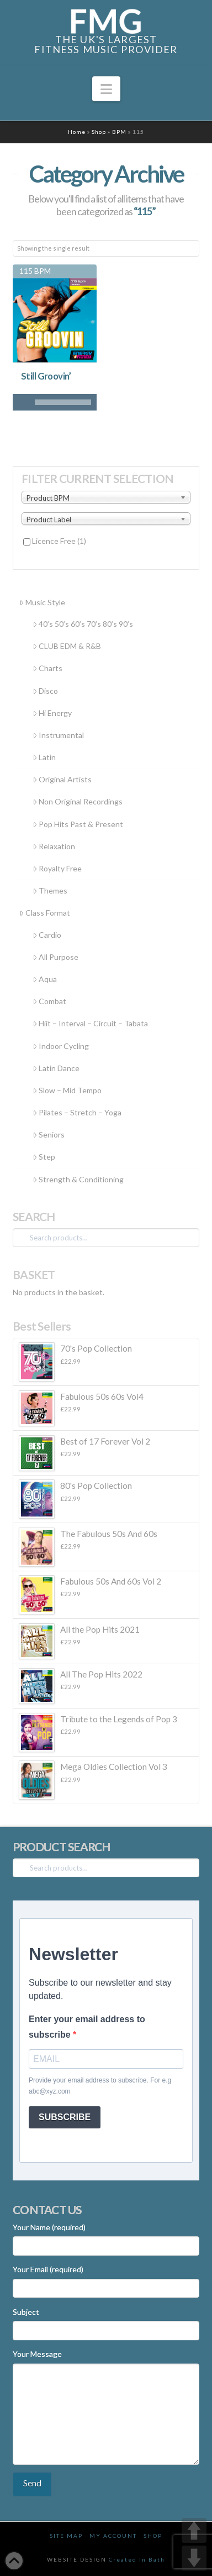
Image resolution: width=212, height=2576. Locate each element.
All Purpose (55, 957)
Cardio (47, 934)
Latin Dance (56, 1068)
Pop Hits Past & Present (78, 824)
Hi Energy (52, 713)
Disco (45, 690)
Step (44, 1156)
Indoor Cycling (61, 1046)
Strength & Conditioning (78, 1179)
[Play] (21, 402)
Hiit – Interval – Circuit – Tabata (90, 1023)
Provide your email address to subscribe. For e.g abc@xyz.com (100, 2085)
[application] (55, 402)
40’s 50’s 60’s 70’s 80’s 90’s (83, 624)
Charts (47, 668)
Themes (50, 890)
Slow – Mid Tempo (67, 1090)
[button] (106, 89)
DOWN (194, 2558)
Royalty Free (57, 868)
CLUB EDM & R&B (67, 646)
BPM (119, 131)
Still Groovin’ (46, 376)
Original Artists (62, 779)
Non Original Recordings (78, 801)
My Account (113, 2535)
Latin (44, 757)
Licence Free (59, 541)
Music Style (42, 602)
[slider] (63, 402)
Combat (49, 1001)
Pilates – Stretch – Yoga (77, 1112)
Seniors (49, 1134)
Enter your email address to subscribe (87, 2026)
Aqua (45, 979)
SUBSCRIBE (65, 2117)
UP (194, 2530)
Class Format (44, 912)
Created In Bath (137, 2559)
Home (77, 131)
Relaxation (54, 846)
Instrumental (58, 735)
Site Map (66, 2535)
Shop (99, 131)
